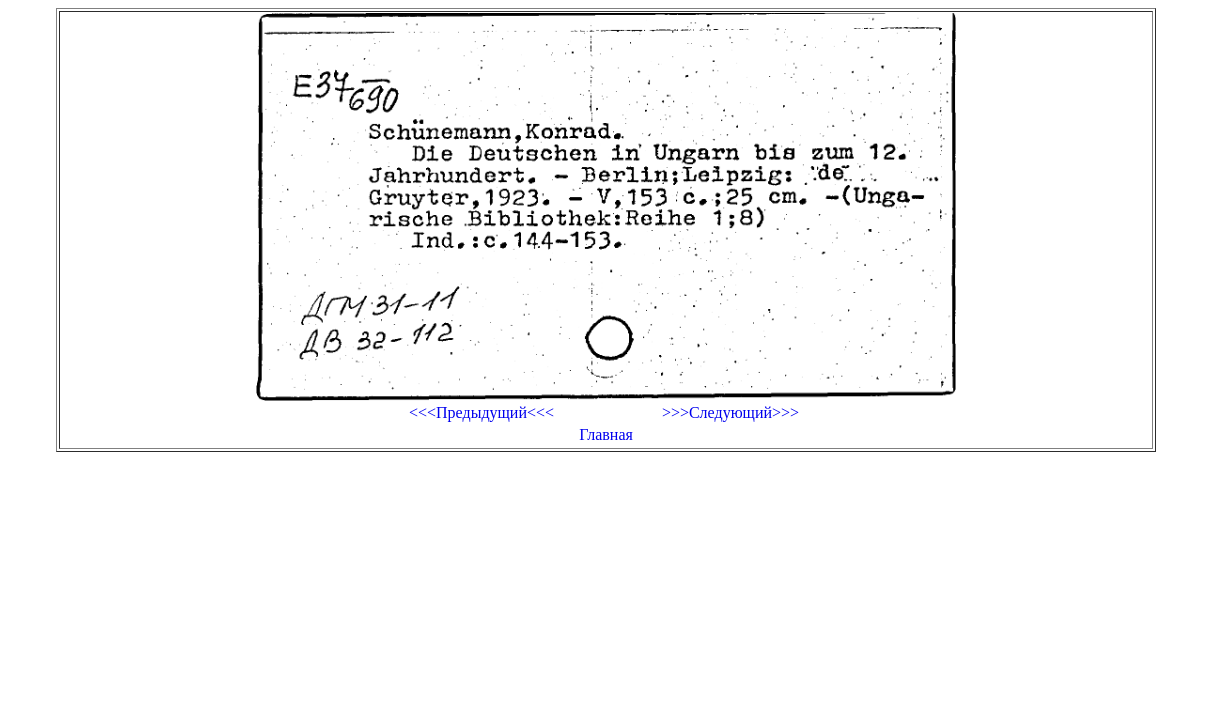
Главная (606, 434)
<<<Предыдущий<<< (481, 412)
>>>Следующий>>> (730, 412)
